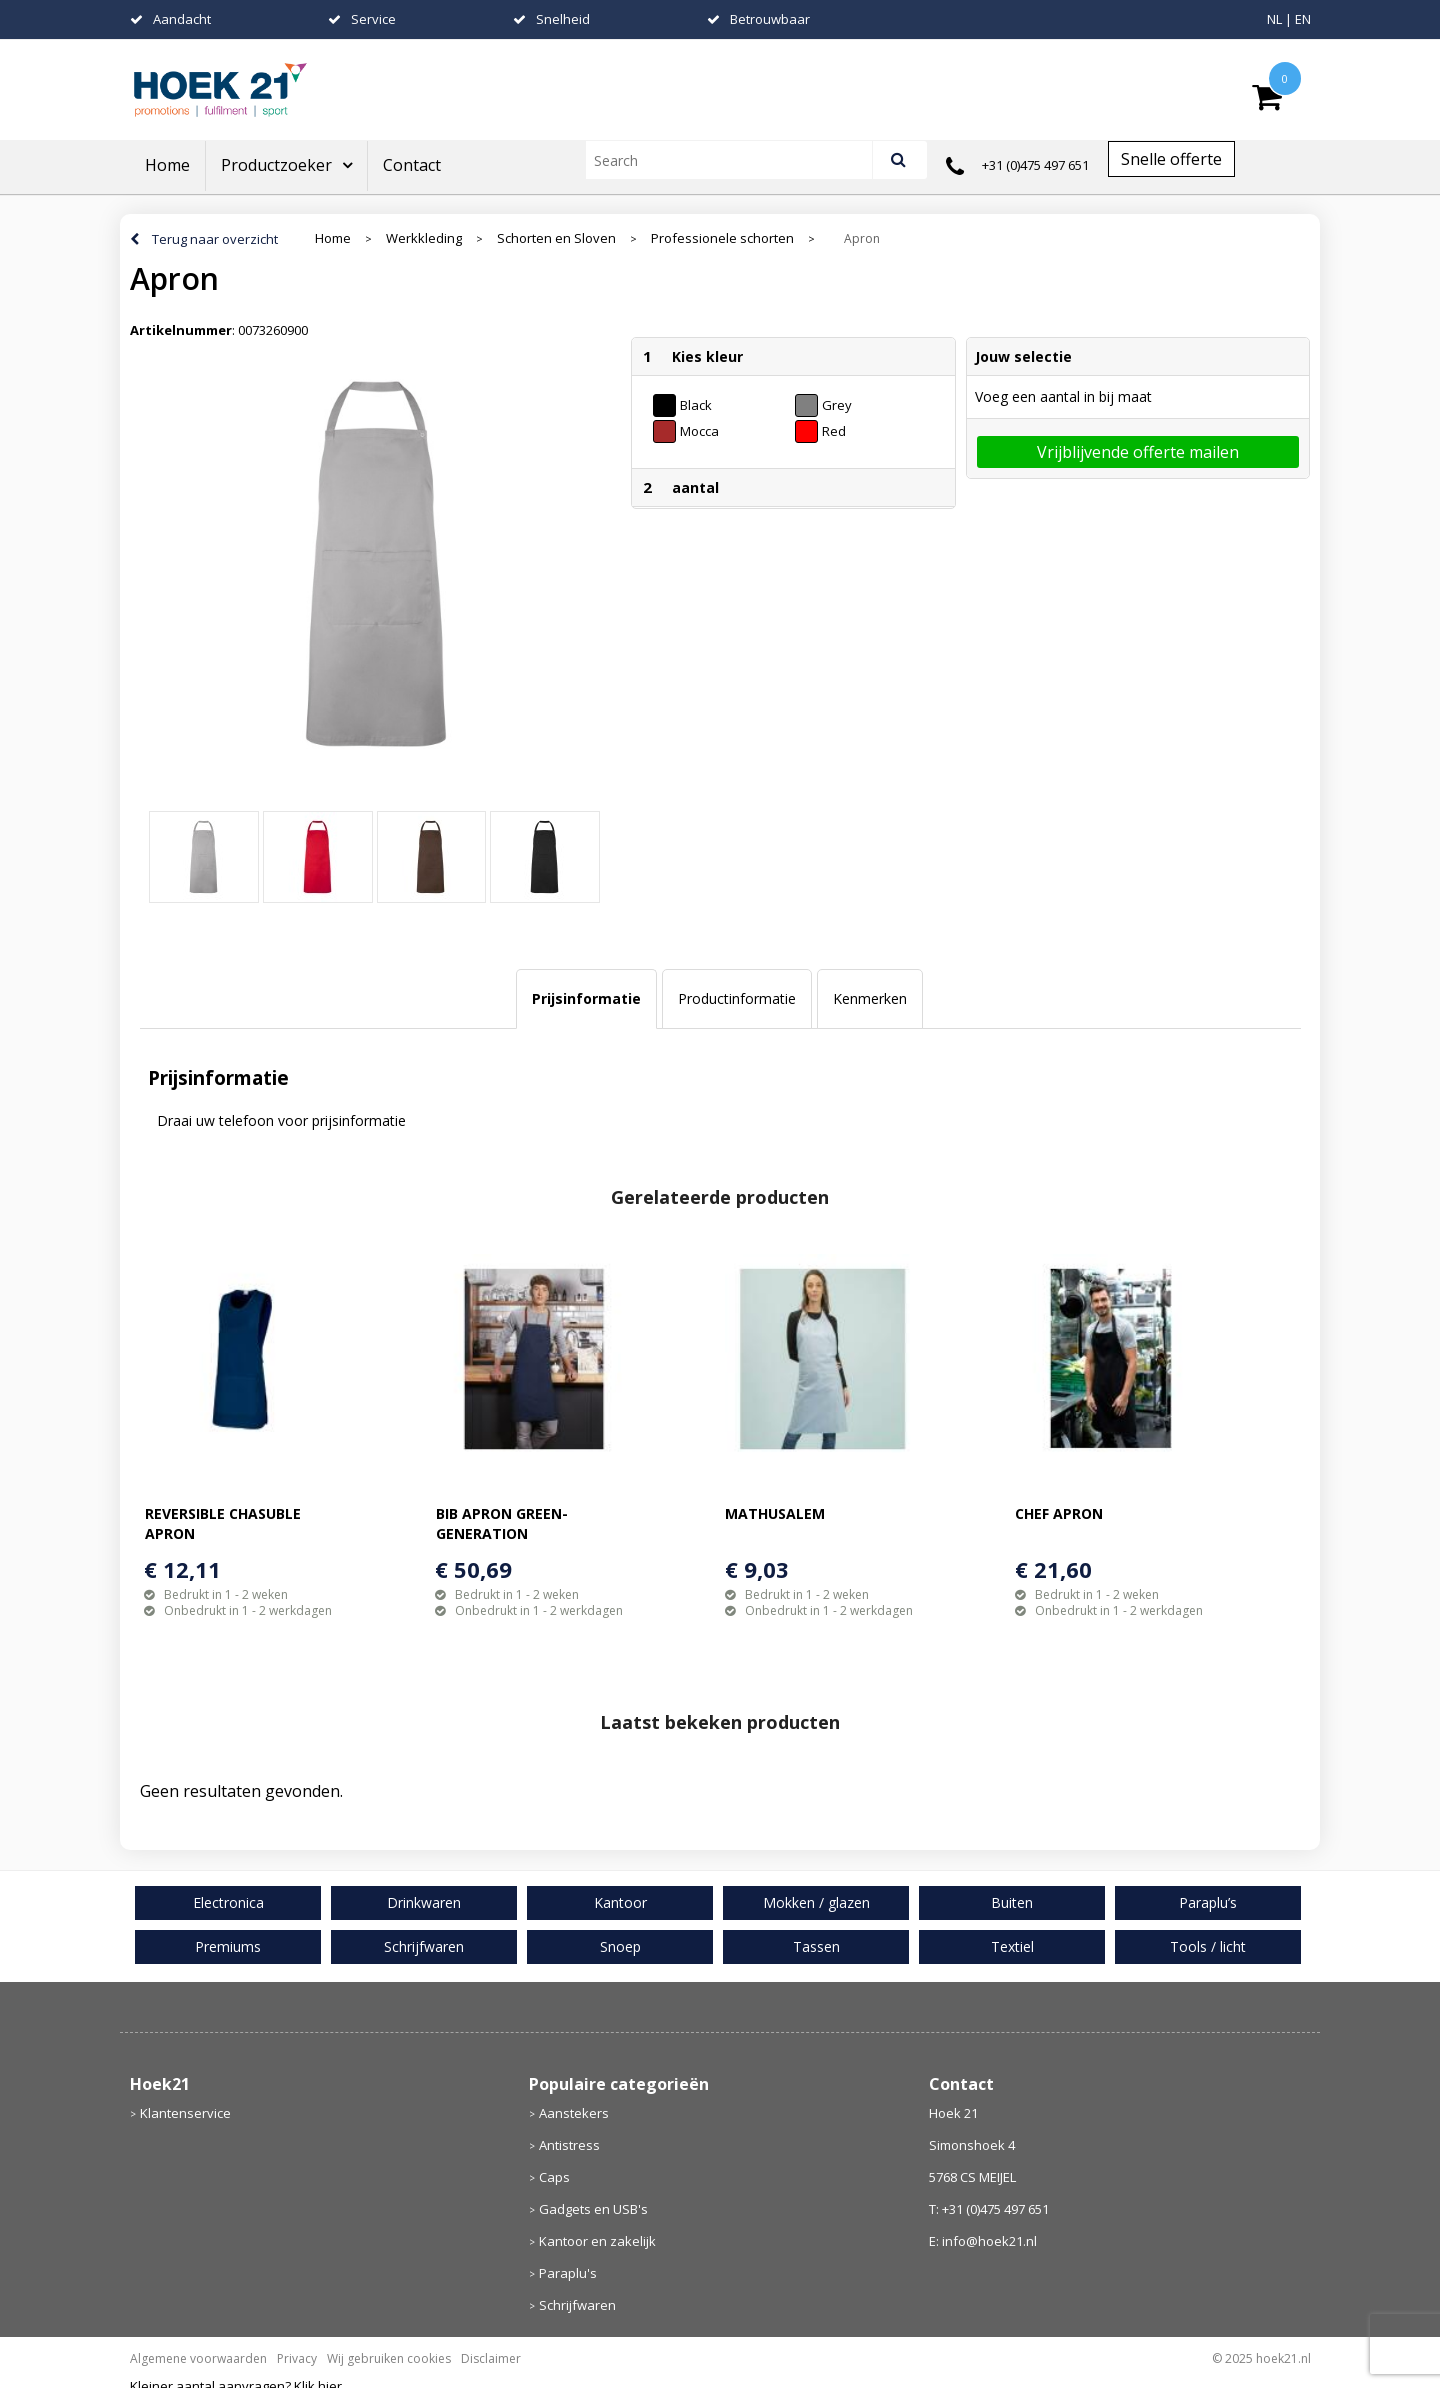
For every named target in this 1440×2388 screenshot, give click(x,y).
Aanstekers (574, 2113)
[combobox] (737, 160)
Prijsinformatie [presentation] (586, 998)
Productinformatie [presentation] (737, 998)
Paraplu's (568, 2273)
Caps (554, 2177)
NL (1274, 19)
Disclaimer (491, 2358)
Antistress (569, 2145)
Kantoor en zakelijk (597, 2241)
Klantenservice (185, 2113)
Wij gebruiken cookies (389, 2358)
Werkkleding (424, 238)
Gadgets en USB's (593, 2209)
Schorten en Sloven (556, 238)
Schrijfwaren (577, 2305)
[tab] (586, 999)
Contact (412, 165)
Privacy (297, 2358)
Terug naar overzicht (215, 239)
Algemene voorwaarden (198, 2358)
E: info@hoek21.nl (983, 2241)
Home (167, 165)
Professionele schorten (722, 238)
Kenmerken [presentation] (870, 998)
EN (1303, 19)
